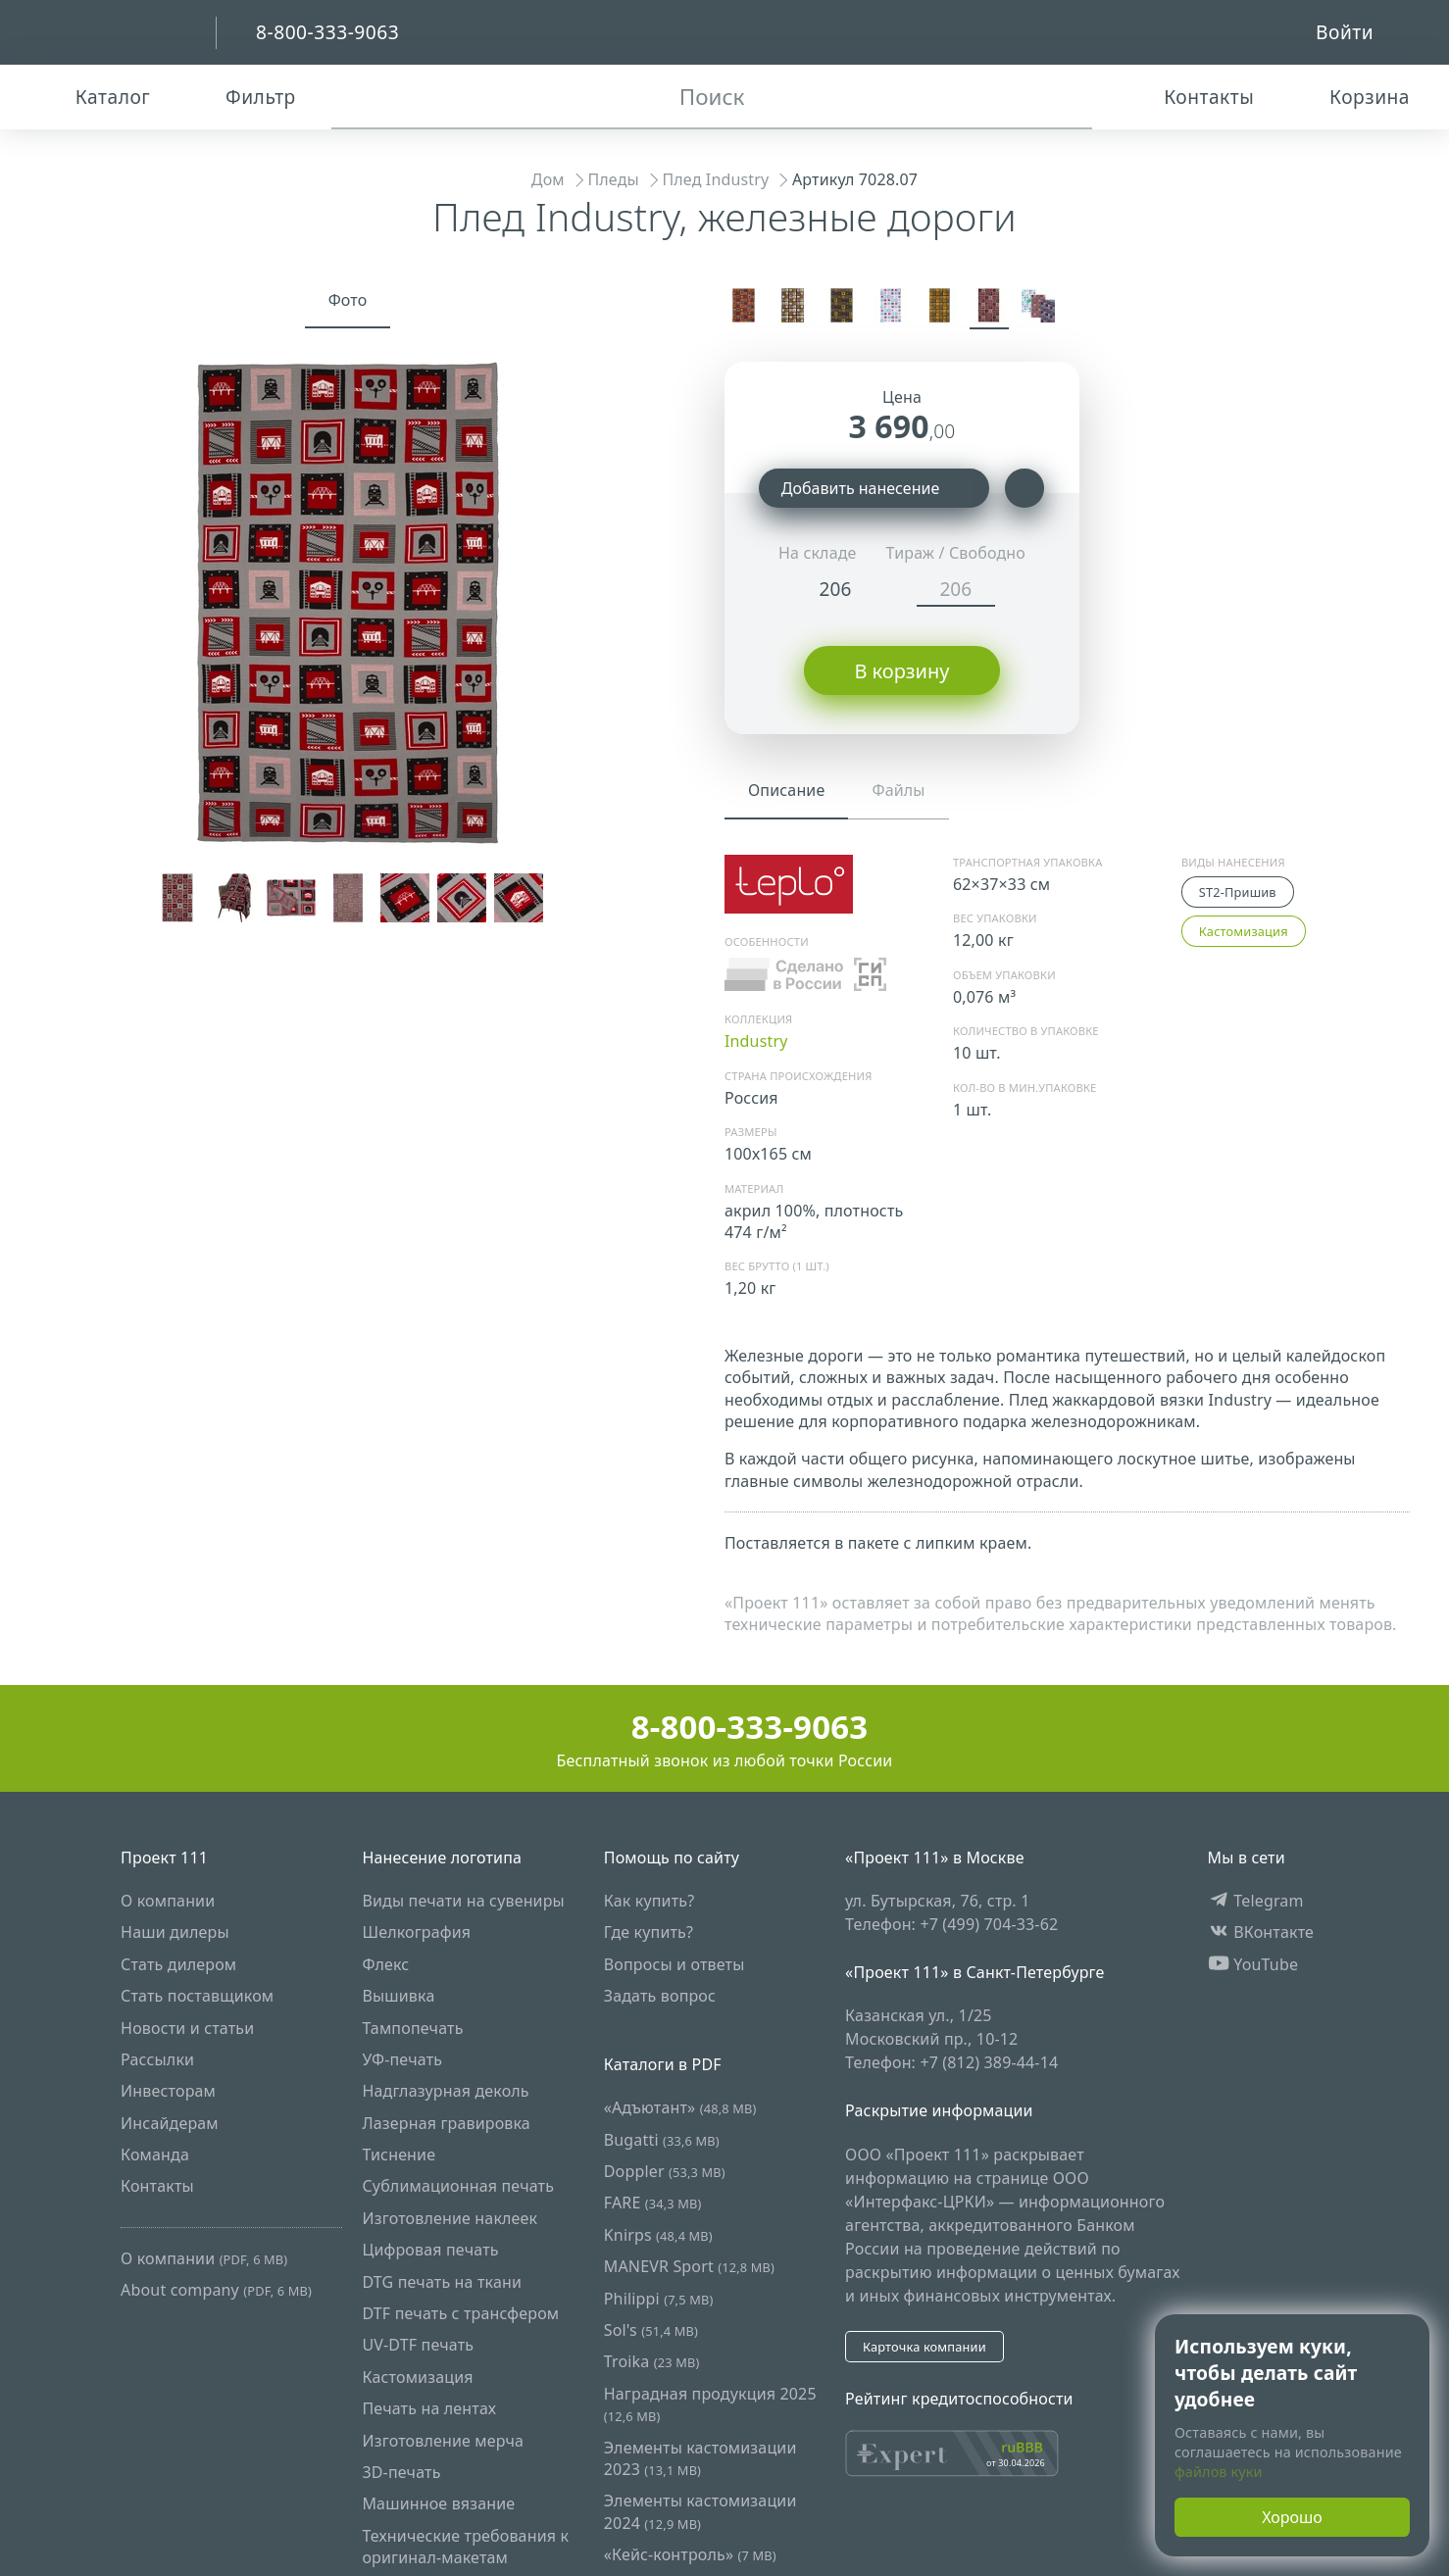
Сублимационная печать (458, 2186)
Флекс (385, 1963)
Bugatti (662, 2139)
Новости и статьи (187, 2027)
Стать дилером (178, 1963)
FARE (653, 2202)
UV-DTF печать (418, 2344)
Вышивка (398, 1995)
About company (216, 2290)
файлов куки (1218, 2471)
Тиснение (398, 2154)
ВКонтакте (1261, 1932)
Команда (155, 2154)
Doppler (664, 2171)
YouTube (1253, 1963)
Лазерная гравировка (446, 2122)
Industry (756, 1041)
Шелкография (416, 1932)
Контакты (157, 2186)
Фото (348, 300)
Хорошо (1292, 2517)
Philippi (659, 2297)
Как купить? (649, 1900)
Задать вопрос (660, 1995)
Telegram (1256, 1900)
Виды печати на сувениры (463, 1900)
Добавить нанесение (874, 488)
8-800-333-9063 (725, 1727)
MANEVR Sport (689, 2266)
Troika (652, 2361)
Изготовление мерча (443, 2440)
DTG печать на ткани (442, 2281)
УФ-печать (402, 2059)
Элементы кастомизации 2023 (700, 2457)
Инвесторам (168, 2091)
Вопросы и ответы (674, 1963)
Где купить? (648, 1932)
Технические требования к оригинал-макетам (465, 2545)
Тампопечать (412, 2027)
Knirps (658, 2235)
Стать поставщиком (197, 1995)
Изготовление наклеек (449, 2218)
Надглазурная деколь (445, 2091)
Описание (786, 790)
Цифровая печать (430, 2249)
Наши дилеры (175, 1932)
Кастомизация (1243, 931)
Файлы (898, 790)
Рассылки (157, 2059)
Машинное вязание (438, 2503)
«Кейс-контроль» (690, 2554)
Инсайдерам (170, 2122)
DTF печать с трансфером (460, 2313)
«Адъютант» (680, 2107)
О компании (168, 1900)
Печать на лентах (429, 2408)
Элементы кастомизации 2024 (700, 2511)
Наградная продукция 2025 (710, 2404)
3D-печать (401, 2472)
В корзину (901, 671)
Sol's (651, 2330)
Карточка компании (924, 2345)
